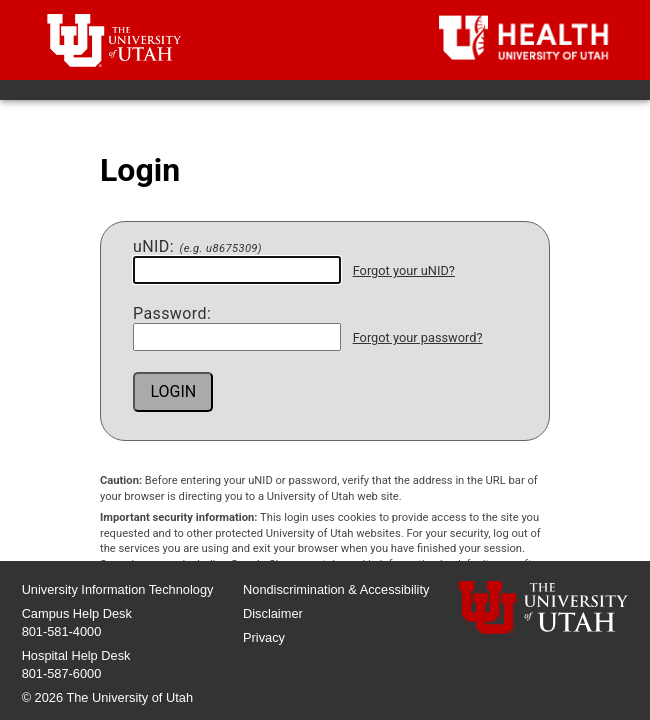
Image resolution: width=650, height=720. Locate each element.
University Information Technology (118, 589)
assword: (172, 314)
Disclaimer (273, 613)
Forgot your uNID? (404, 270)
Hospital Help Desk (76, 655)
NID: (197, 247)
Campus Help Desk (77, 613)
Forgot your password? (418, 337)
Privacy (264, 637)
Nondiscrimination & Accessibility (336, 589)
